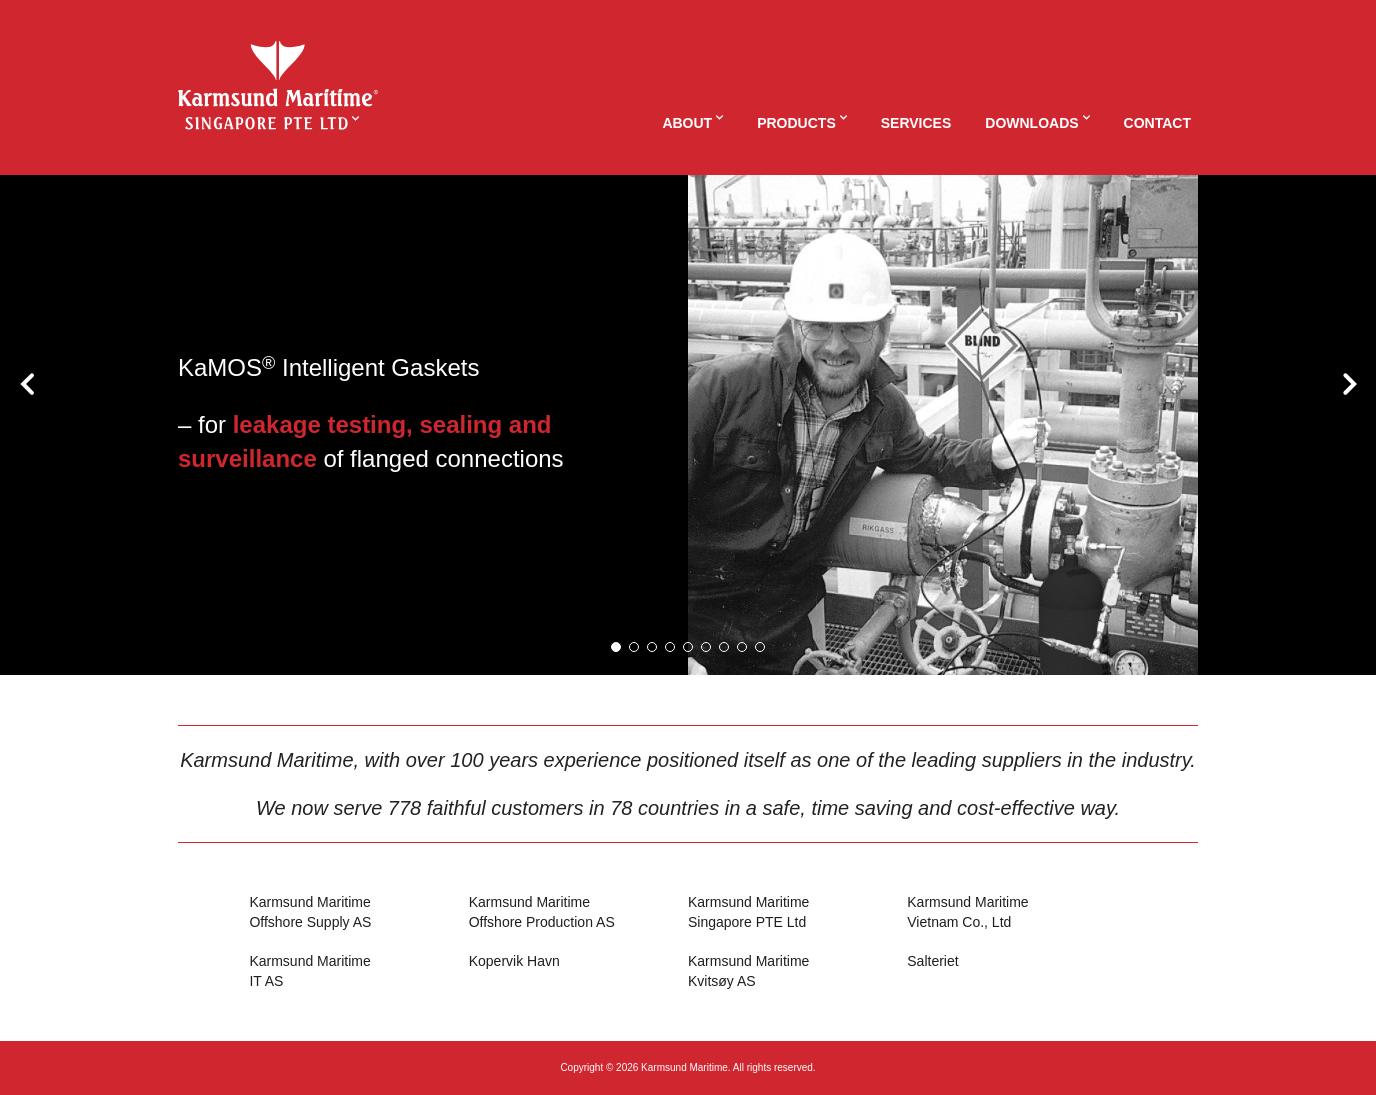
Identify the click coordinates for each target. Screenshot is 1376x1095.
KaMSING (278, 74)
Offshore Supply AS (358, 911)
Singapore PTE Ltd (797, 911)
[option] (688, 425)
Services (916, 123)
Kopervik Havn (514, 961)
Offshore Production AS (578, 911)
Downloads (1031, 123)
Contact (1157, 123)
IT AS (358, 970)
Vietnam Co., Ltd (1016, 911)
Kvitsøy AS (797, 970)
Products (796, 123)
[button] (616, 647)
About (687, 123)
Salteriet (932, 961)
